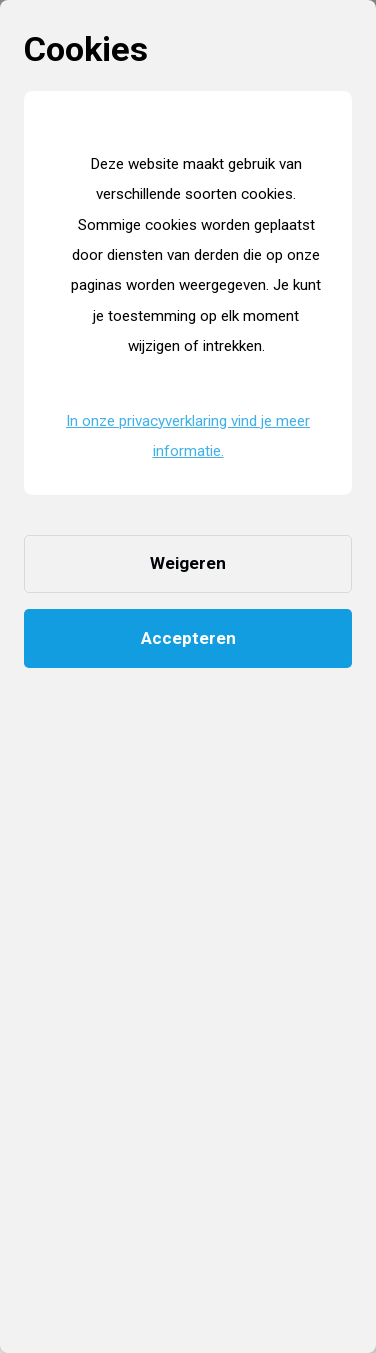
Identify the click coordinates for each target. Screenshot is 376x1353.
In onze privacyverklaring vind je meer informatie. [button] (188, 436)
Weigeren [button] (188, 563)
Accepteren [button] (188, 638)
